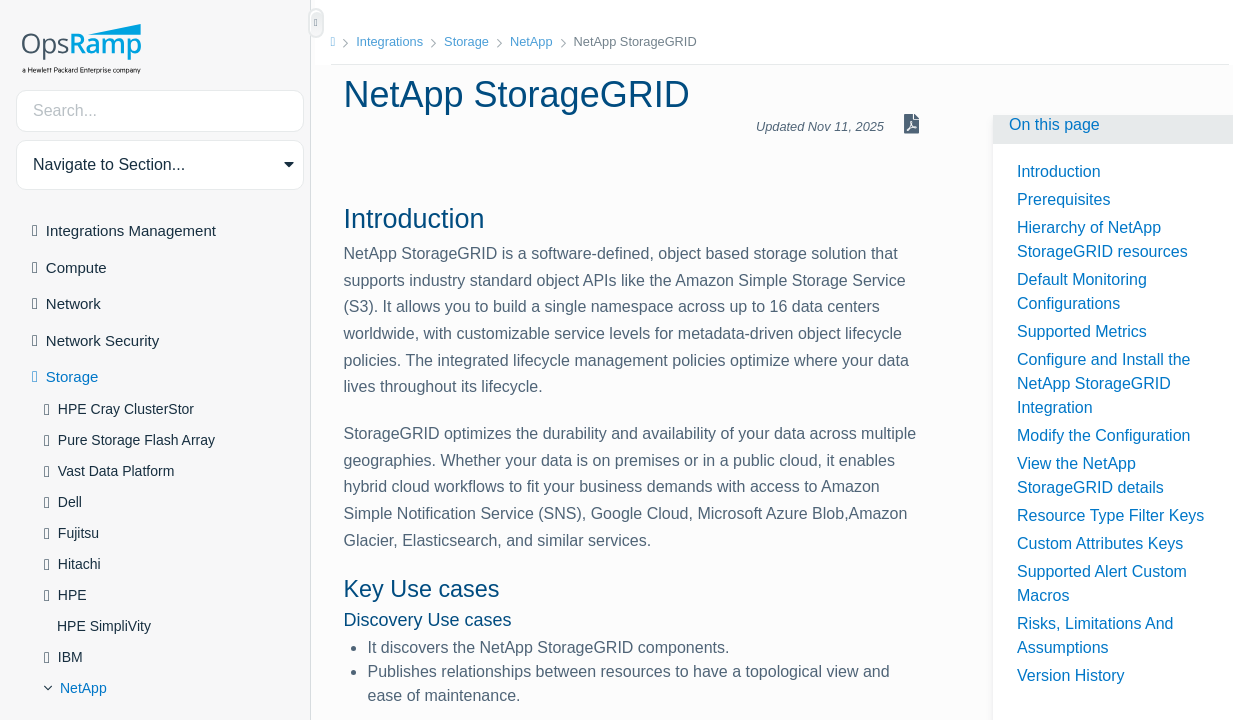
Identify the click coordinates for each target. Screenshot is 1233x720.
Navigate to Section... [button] (109, 164)
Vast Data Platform (116, 471)
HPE (72, 595)
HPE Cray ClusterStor (126, 409)
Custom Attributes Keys (1100, 543)
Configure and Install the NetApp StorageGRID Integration (1103, 383)
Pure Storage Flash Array (136, 440)
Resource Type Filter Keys (1110, 515)
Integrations (395, 41)
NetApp (83, 688)
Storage (72, 376)
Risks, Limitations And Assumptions (1095, 635)
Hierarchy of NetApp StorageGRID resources (1102, 239)
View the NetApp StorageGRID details (1090, 475)
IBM (70, 657)
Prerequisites (1063, 199)
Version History (1071, 675)
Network (73, 303)
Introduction (1059, 171)
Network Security (102, 340)
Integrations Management (131, 230)
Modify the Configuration (1103, 435)
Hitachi (79, 564)
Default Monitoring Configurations (1082, 291)
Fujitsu (78, 533)
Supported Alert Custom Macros (1102, 583)
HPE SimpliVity (104, 626)
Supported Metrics (1082, 331)
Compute (76, 267)
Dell (70, 502)
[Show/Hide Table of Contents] (316, 23)
